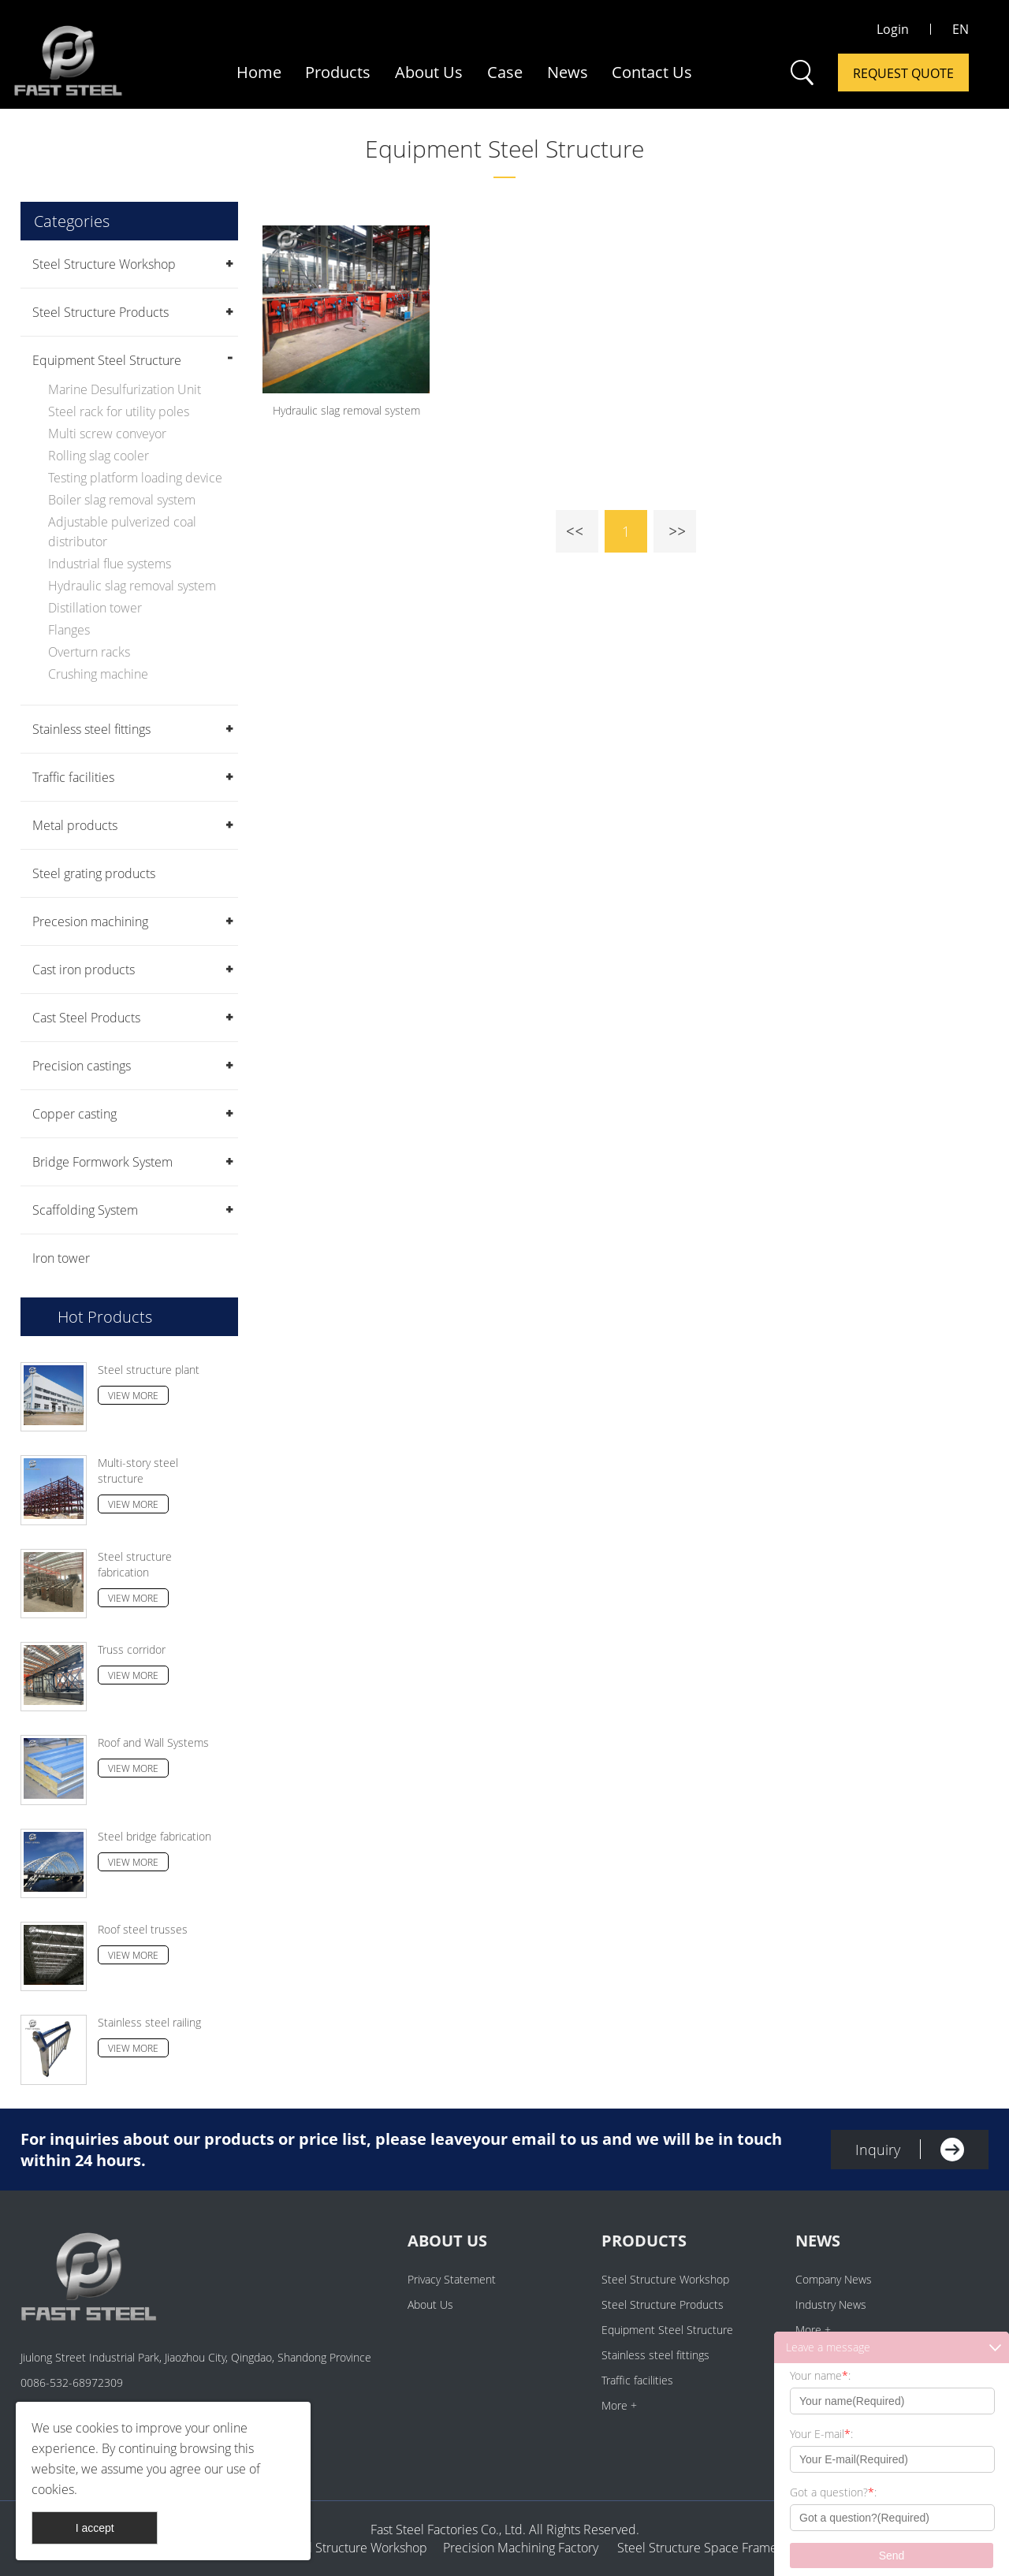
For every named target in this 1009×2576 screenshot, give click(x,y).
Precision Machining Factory (520, 2547)
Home (258, 72)
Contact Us (652, 72)
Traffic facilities (73, 777)
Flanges (69, 629)
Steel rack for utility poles (118, 411)
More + (619, 2405)
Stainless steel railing (149, 2022)
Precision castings (81, 1065)
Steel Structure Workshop (104, 264)
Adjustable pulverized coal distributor (122, 531)
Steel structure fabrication (135, 1564)
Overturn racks (89, 652)
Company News (833, 2279)
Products (337, 72)
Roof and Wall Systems (153, 1742)
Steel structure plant (148, 1369)
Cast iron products (83, 969)
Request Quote (903, 73)
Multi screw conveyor (107, 433)
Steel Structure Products (100, 312)
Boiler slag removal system (121, 499)
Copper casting (74, 1113)
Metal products (74, 825)
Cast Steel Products (86, 1017)
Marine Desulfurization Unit (124, 389)
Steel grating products (93, 873)
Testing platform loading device (135, 477)
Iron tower (61, 1258)
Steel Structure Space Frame (692, 2547)
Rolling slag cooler (98, 455)
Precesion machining (90, 921)
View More (133, 1395)
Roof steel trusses (143, 1929)
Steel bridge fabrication (154, 1836)
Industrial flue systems (109, 563)
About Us (429, 72)
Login (893, 29)
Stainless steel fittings (91, 729)
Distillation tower (95, 607)
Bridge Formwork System (102, 1162)
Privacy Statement (452, 2279)
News (567, 72)
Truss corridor (132, 1649)
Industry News (830, 2304)
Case (505, 72)
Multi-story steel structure (138, 1470)
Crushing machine (98, 674)
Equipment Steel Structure (504, 148)
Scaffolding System (85, 1210)
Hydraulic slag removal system (132, 585)
